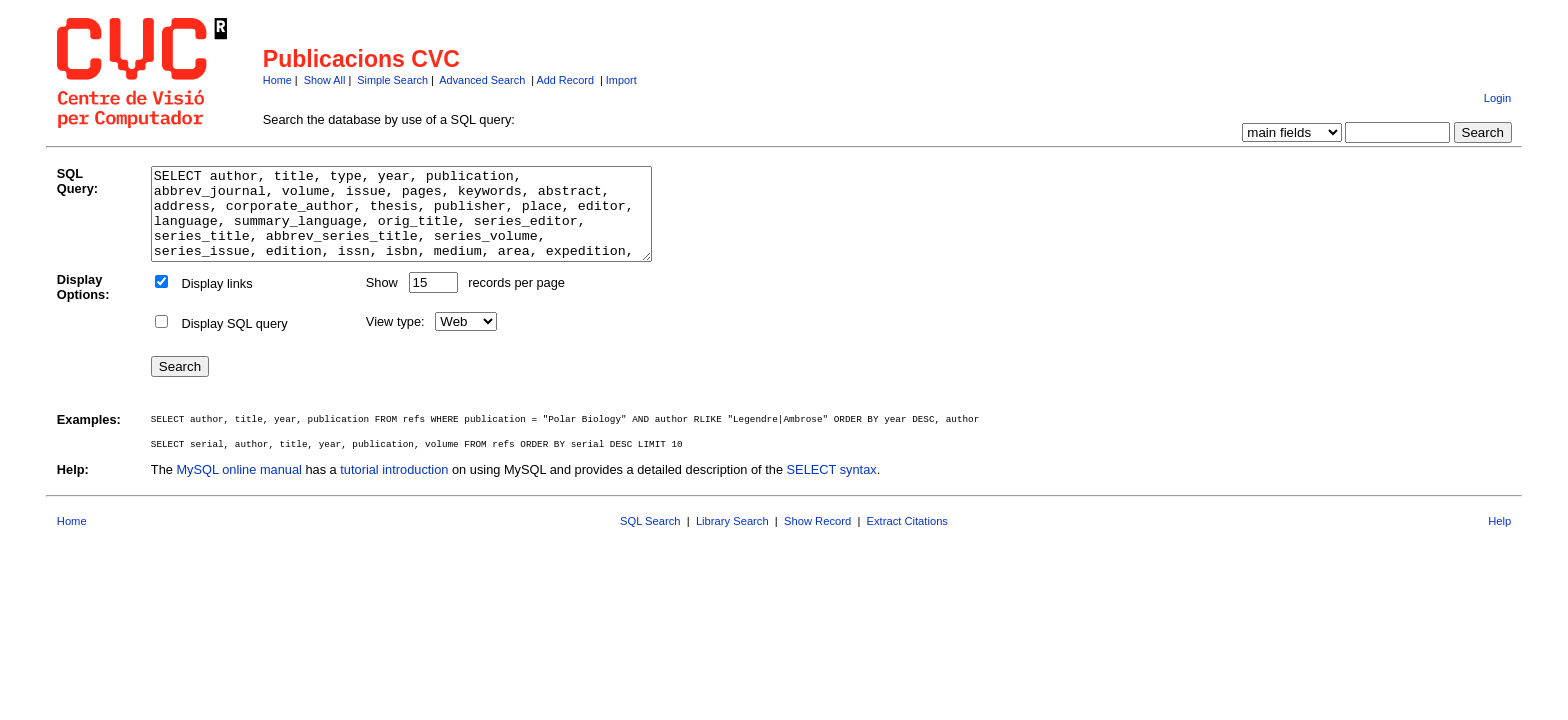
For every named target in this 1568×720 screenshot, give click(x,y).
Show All (325, 80)
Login (1497, 98)
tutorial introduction (394, 487)
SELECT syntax (832, 487)
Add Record (565, 80)
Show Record (817, 539)
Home (277, 80)
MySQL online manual (238, 487)
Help (1499, 539)
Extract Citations (907, 539)
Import (621, 80)
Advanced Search (482, 80)
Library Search (732, 539)
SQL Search (650, 539)
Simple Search (392, 80)
